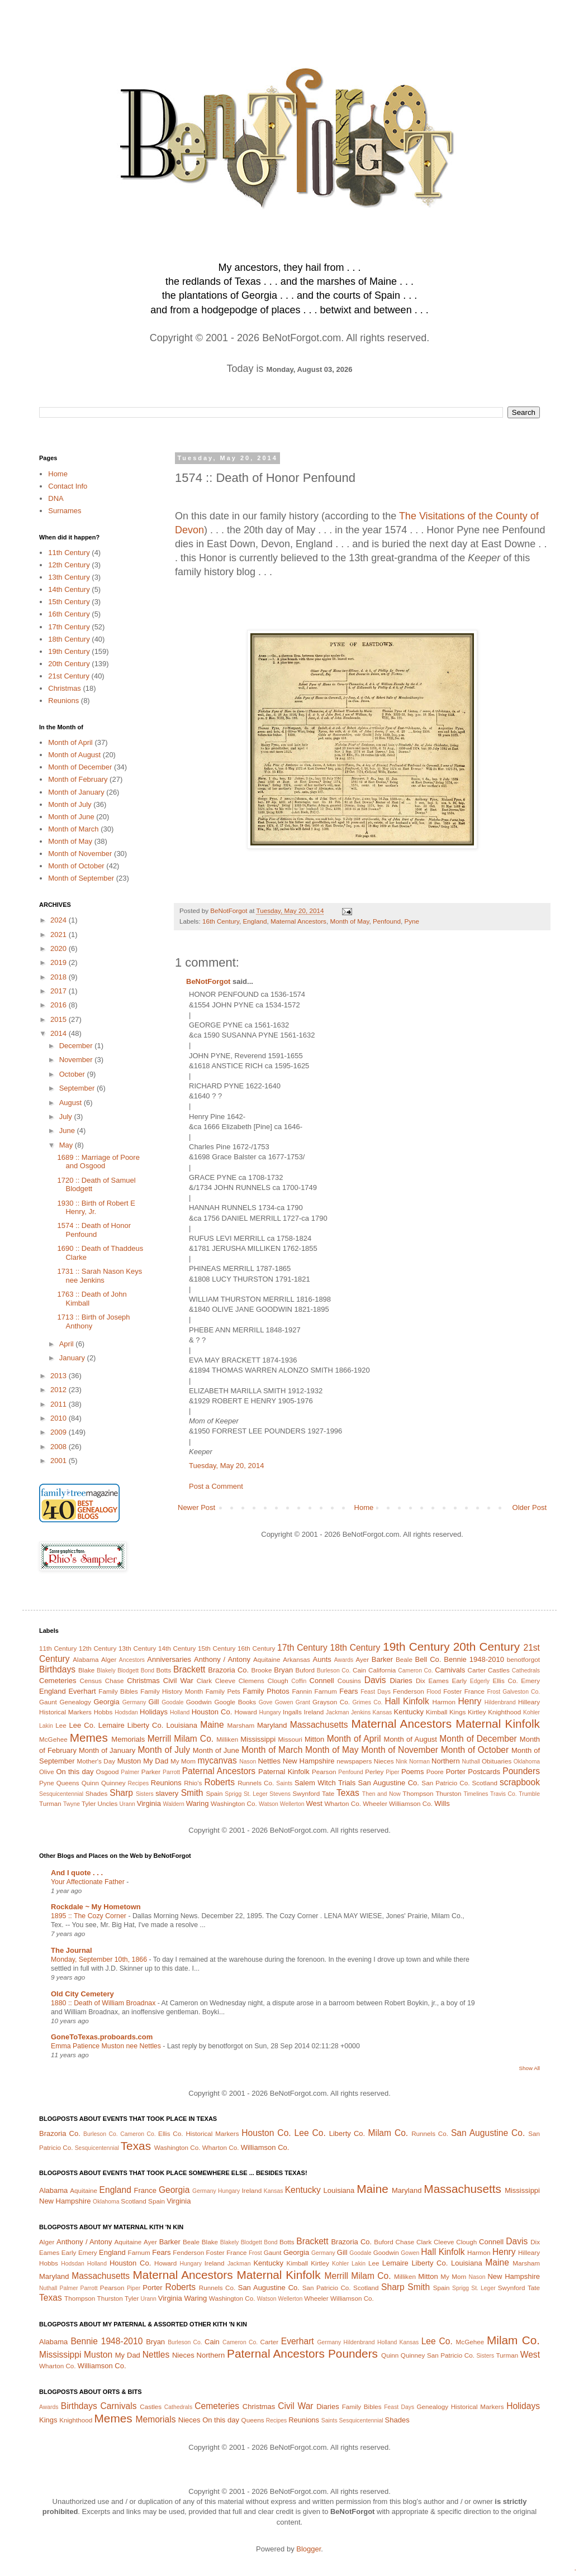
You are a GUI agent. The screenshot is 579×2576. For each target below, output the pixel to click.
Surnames (64, 510)
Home (364, 1507)
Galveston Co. (521, 1692)
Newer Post (196, 1507)
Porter (456, 1771)
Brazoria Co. (228, 1670)
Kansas (382, 1712)
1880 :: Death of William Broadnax (104, 2003)
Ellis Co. (505, 1680)
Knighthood (504, 1711)
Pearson (324, 1771)
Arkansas (296, 1659)
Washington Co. (234, 1803)
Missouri (290, 1739)
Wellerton (292, 1804)
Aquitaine (267, 1659)
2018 (59, 977)
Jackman (337, 1712)
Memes (89, 1737)
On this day (74, 1771)
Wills (441, 1803)
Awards (343, 1660)
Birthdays (57, 1669)
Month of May (349, 921)
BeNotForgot (208, 981)
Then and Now (381, 1794)
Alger (108, 1659)
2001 (59, 1460)
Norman (419, 1761)
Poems (412, 1771)
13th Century (68, 577)
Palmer (130, 1772)
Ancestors (132, 1660)
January (73, 1358)
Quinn (90, 1782)
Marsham (241, 1725)
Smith (192, 1793)
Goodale (172, 1702)
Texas (347, 1793)
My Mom (183, 1761)
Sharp (121, 1793)
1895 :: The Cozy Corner (89, 1916)
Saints (284, 1783)
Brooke (261, 1670)
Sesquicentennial (61, 1794)
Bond (147, 1670)
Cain (359, 1670)
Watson (268, 1804)
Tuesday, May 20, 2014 (226, 1465)
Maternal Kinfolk (497, 1723)
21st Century (68, 676)
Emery (530, 1680)
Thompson (417, 1793)
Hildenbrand (500, 1702)
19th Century (68, 651)
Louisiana (181, 1725)
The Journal (71, 1950)
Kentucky (408, 1712)
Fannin (302, 1691)
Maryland (272, 1725)
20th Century (68, 663)
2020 (59, 948)
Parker (150, 1771)
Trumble (529, 1794)
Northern (445, 1761)
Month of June (71, 817)
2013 (59, 1375)
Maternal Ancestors (298, 921)
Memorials (128, 1739)
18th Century (68, 639)
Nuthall (471, 1761)
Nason (247, 1761)
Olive (46, 1771)
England (255, 921)
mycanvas (217, 1760)
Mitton (314, 1739)
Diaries (401, 1680)
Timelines (475, 1794)
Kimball (436, 1711)
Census (91, 1680)
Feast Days (375, 1692)
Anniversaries (169, 1659)
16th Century (220, 921)
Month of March (73, 829)
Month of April (70, 742)
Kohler (531, 1712)
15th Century (68, 602)
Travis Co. (503, 1794)
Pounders (521, 1771)
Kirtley (477, 1711)
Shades (97, 1793)
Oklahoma (527, 1761)
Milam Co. (193, 1738)
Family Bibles (118, 1691)
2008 (59, 1446)
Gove (266, 1702)
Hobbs (103, 1711)
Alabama (85, 1659)
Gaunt (48, 1701)
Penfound (387, 921)
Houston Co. (212, 1712)
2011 (59, 1404)
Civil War (178, 1680)
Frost (493, 1692)
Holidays (154, 1712)
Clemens (251, 1680)
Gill (154, 1702)
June (68, 1130)
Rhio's (193, 1782)
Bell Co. (428, 1659)
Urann (127, 1804)
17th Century (68, 627)
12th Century (68, 565)
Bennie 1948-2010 (474, 1659)
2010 (59, 1418)
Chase (114, 1680)
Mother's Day (96, 1761)
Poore (435, 1771)
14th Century (68, 589)
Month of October (76, 866)
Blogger (308, 2549)
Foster (452, 1691)
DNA (55, 498)
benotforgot (523, 1659)
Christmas (64, 688)
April (67, 1344)
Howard (245, 1711)
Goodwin (199, 1701)
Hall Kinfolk (407, 1701)
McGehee (53, 1739)
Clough (278, 1680)
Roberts (219, 1782)
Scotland (484, 1782)
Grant (303, 1702)
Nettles (269, 1761)
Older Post (529, 1507)
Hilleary (529, 1701)
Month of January (76, 792)
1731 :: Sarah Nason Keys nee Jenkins (99, 1275)
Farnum (326, 1691)
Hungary (270, 1712)
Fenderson (408, 1691)
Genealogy (75, 1701)
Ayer (362, 1659)
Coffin (298, 1681)
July (66, 1116)
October (73, 1074)
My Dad (155, 1761)
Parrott (171, 1772)
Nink (401, 1761)
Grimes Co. (367, 1702)
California (382, 1670)
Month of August (74, 755)
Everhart (82, 1691)
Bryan (283, 1670)
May (67, 1145)
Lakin (46, 1726)
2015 (59, 1019)
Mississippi (258, 1739)
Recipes (138, 1783)
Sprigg (233, 1794)
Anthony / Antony (222, 1659)
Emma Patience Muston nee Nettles (107, 2046)
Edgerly (480, 1681)
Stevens (280, 1794)
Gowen (284, 1702)
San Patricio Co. (445, 1782)
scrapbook (520, 1782)
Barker (382, 1659)
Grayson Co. (331, 1701)
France (474, 1691)
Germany (134, 1702)
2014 (59, 1033)
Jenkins (361, 1712)
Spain (214, 1793)
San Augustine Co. (388, 1783)
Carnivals (450, 1670)
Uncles (108, 1803)
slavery (166, 1793)
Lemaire (111, 1725)
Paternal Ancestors (218, 1771)
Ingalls (292, 1711)
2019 (59, 962)
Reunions (63, 700)
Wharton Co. (342, 1803)
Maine (212, 1724)
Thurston (448, 1793)
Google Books (235, 1701)
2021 (59, 934)
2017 (59, 991)
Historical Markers (65, 1711)
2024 (59, 920)
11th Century (68, 552)
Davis (375, 1680)
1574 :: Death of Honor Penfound (94, 1230)
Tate (328, 1793)
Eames (438, 1680)
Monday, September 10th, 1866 (100, 1959)
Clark (204, 1680)
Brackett (189, 1669)
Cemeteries (57, 1680)
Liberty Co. (145, 1725)
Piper (392, 1772)
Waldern (173, 1804)
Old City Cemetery (82, 1994)
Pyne (411, 921)
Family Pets (223, 1691)
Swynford (306, 1793)
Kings (457, 1711)
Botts (164, 1670)
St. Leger (256, 1794)
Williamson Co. (411, 1803)
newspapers (354, 1761)
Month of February (77, 779)
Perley (374, 1771)
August (71, 1102)
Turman (50, 1803)
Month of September (81, 878)
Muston (129, 1761)
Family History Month (171, 1691)
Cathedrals (526, 1670)
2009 (59, 1432)
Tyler (89, 1803)
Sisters (145, 1794)
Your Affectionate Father (88, 1882)
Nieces (384, 1761)
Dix (420, 1680)
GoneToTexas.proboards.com (102, 2037)
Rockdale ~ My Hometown (96, 1907)
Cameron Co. (415, 1670)
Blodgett (128, 1670)
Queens (67, 1782)
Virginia (149, 1803)
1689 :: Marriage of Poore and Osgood (98, 1161)
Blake (86, 1670)
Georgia (106, 1702)
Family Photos (266, 1691)
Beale (404, 1659)
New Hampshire (309, 1761)
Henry (470, 1701)
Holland (179, 1712)
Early (459, 1680)
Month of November (80, 853)
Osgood (107, 1771)
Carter (477, 1670)
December (77, 1045)
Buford (305, 1670)
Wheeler (375, 1803)
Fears (348, 1691)
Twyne (71, 1804)
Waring (197, 1803)
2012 (59, 1389)
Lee (61, 1725)
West (314, 1803)
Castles (499, 1670)
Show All (529, 2068)
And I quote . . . (77, 1872)
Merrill (159, 1738)
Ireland (314, 1711)
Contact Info (67, 486)
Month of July (69, 804)
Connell (322, 1680)
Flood (433, 1692)
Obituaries (496, 1761)
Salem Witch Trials (325, 1783)
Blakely (106, 1670)
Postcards (484, 1771)
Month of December (80, 767)
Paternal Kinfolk (284, 1771)
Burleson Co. (334, 1670)
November (77, 1059)
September (78, 1088)
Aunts (322, 1659)
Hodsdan (126, 1712)
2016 (59, 1005)
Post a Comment (216, 1486)
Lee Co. (82, 1725)
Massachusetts (319, 1724)
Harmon (443, 1701)
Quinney (113, 1782)
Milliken (227, 1739)
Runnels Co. (256, 1782)
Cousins (349, 1680)
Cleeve (225, 1680)
